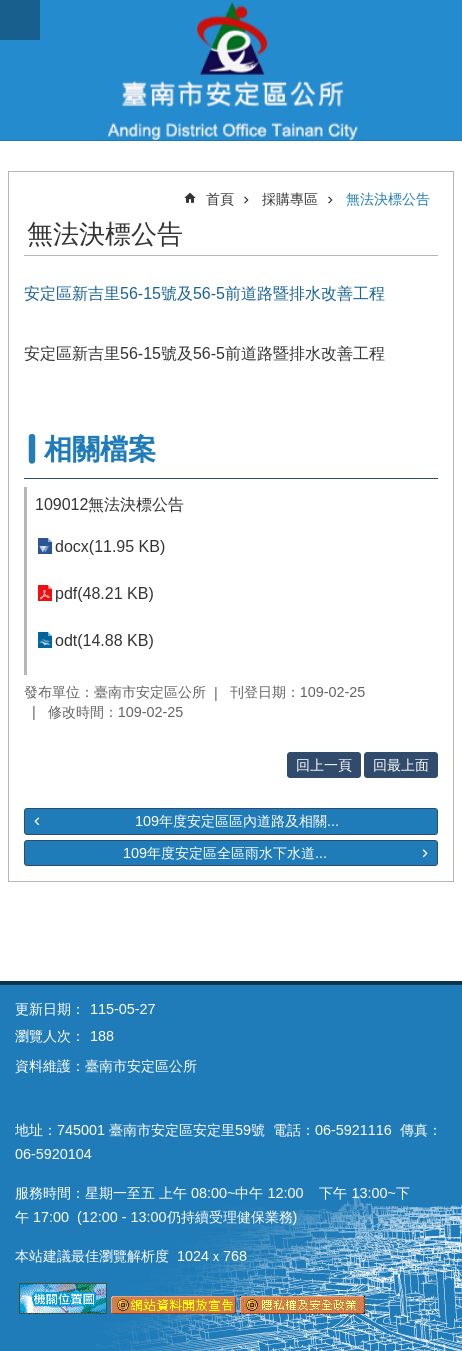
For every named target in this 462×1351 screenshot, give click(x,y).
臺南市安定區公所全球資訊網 (231, 70)
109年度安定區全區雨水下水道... (225, 853)
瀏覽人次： (50, 1036)
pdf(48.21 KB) (104, 593)
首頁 (220, 199)
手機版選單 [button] (20, 20)
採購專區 (290, 199)
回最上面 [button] (401, 765)
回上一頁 (324, 765)
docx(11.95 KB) (110, 546)
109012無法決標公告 (109, 504)
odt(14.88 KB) (104, 640)
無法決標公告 (388, 199)
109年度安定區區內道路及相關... (237, 821)
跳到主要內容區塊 (10, 10)
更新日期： (50, 1009)
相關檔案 (100, 449)
